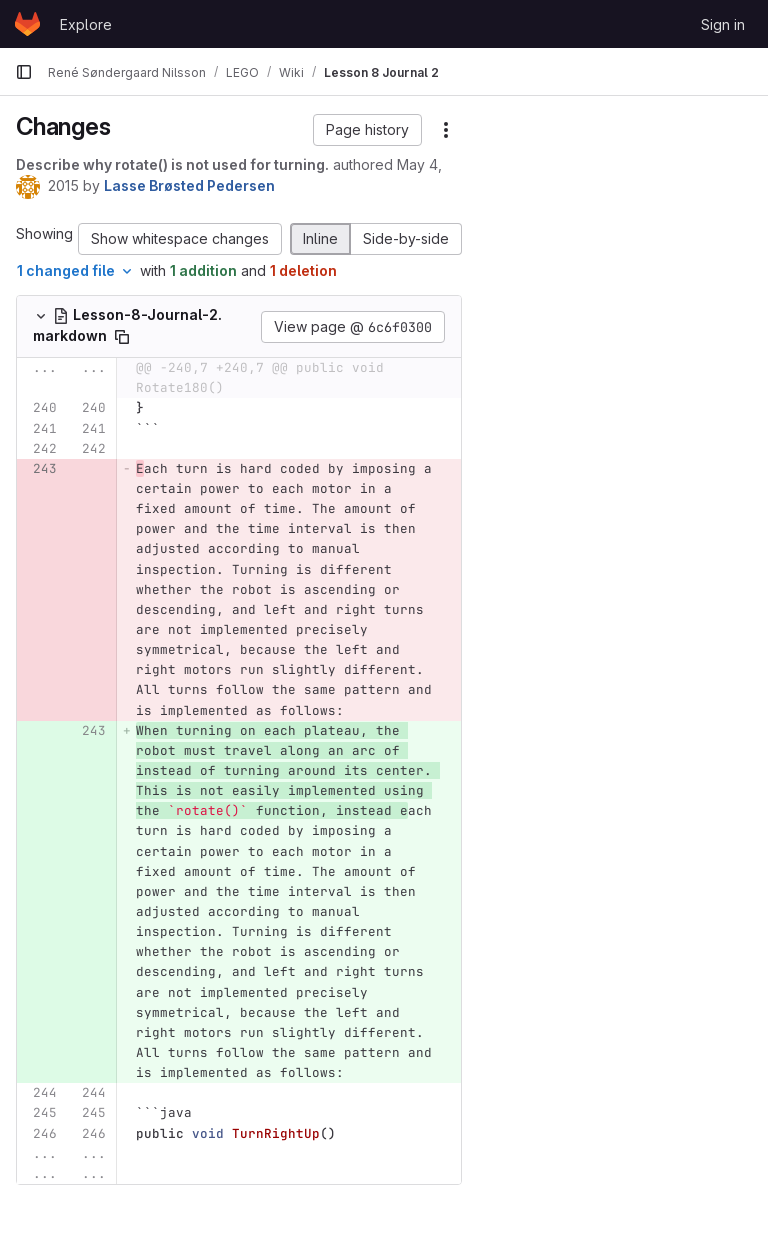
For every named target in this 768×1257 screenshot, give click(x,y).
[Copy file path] (122, 337)
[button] (367, 130)
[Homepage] (27, 24)
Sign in (723, 24)
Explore (86, 24)
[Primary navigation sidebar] (24, 72)
